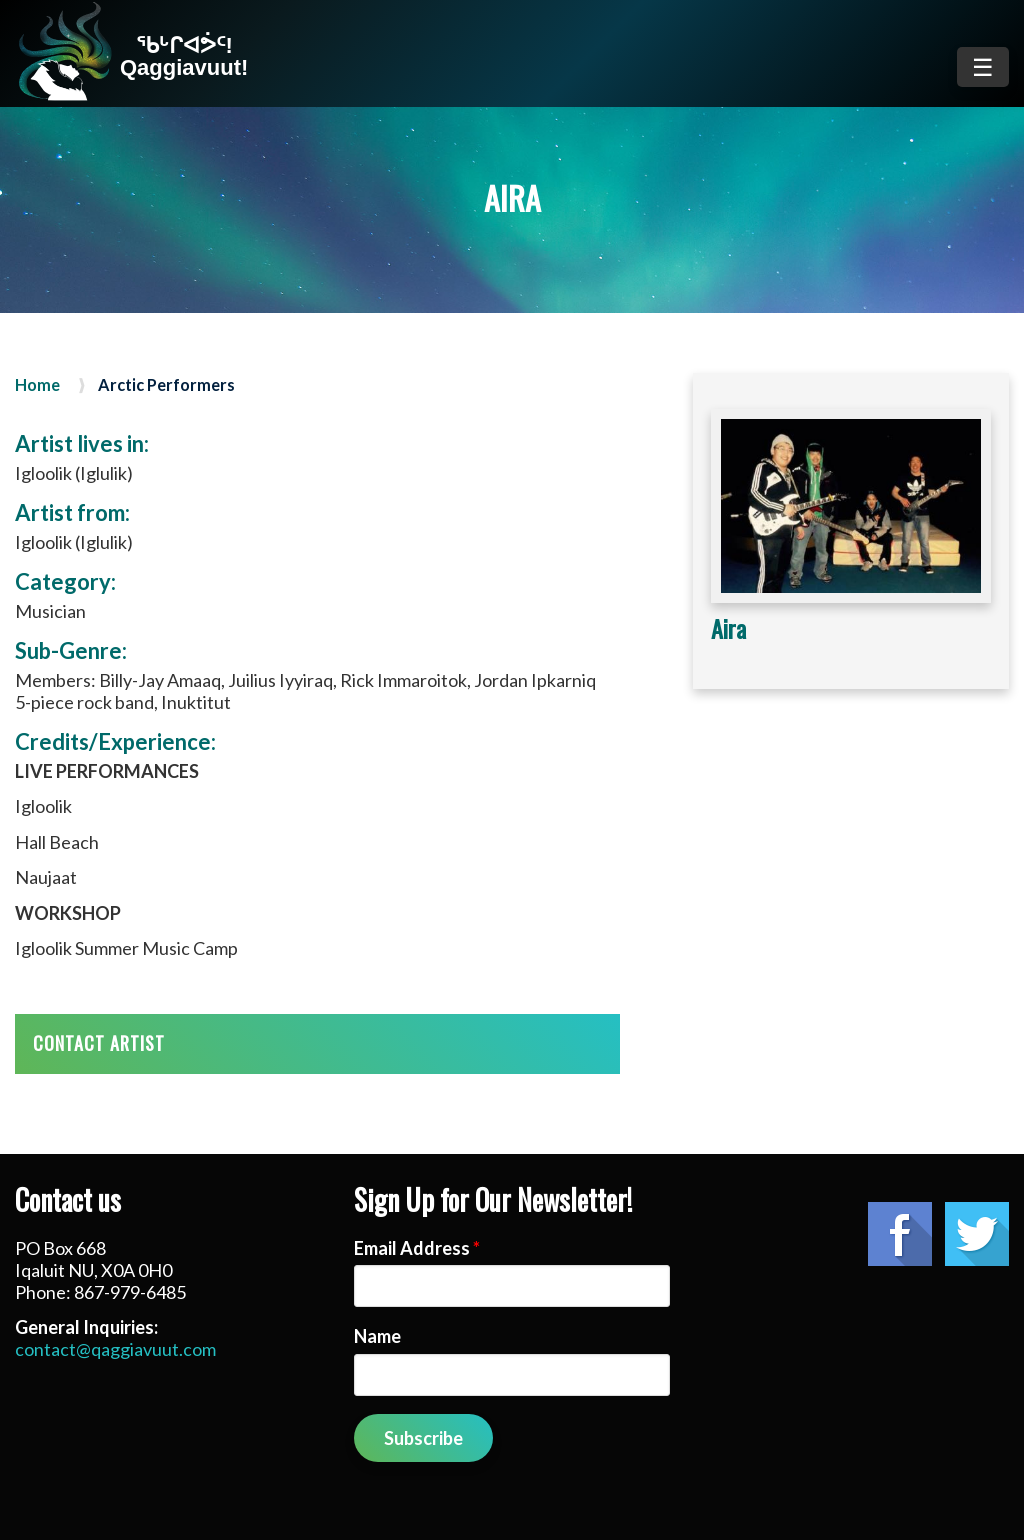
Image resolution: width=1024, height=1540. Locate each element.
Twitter (977, 1234)
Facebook (900, 1234)
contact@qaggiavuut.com (115, 1349)
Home (37, 385)
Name (377, 1336)
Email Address (417, 1248)
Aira (728, 628)
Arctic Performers (166, 385)
